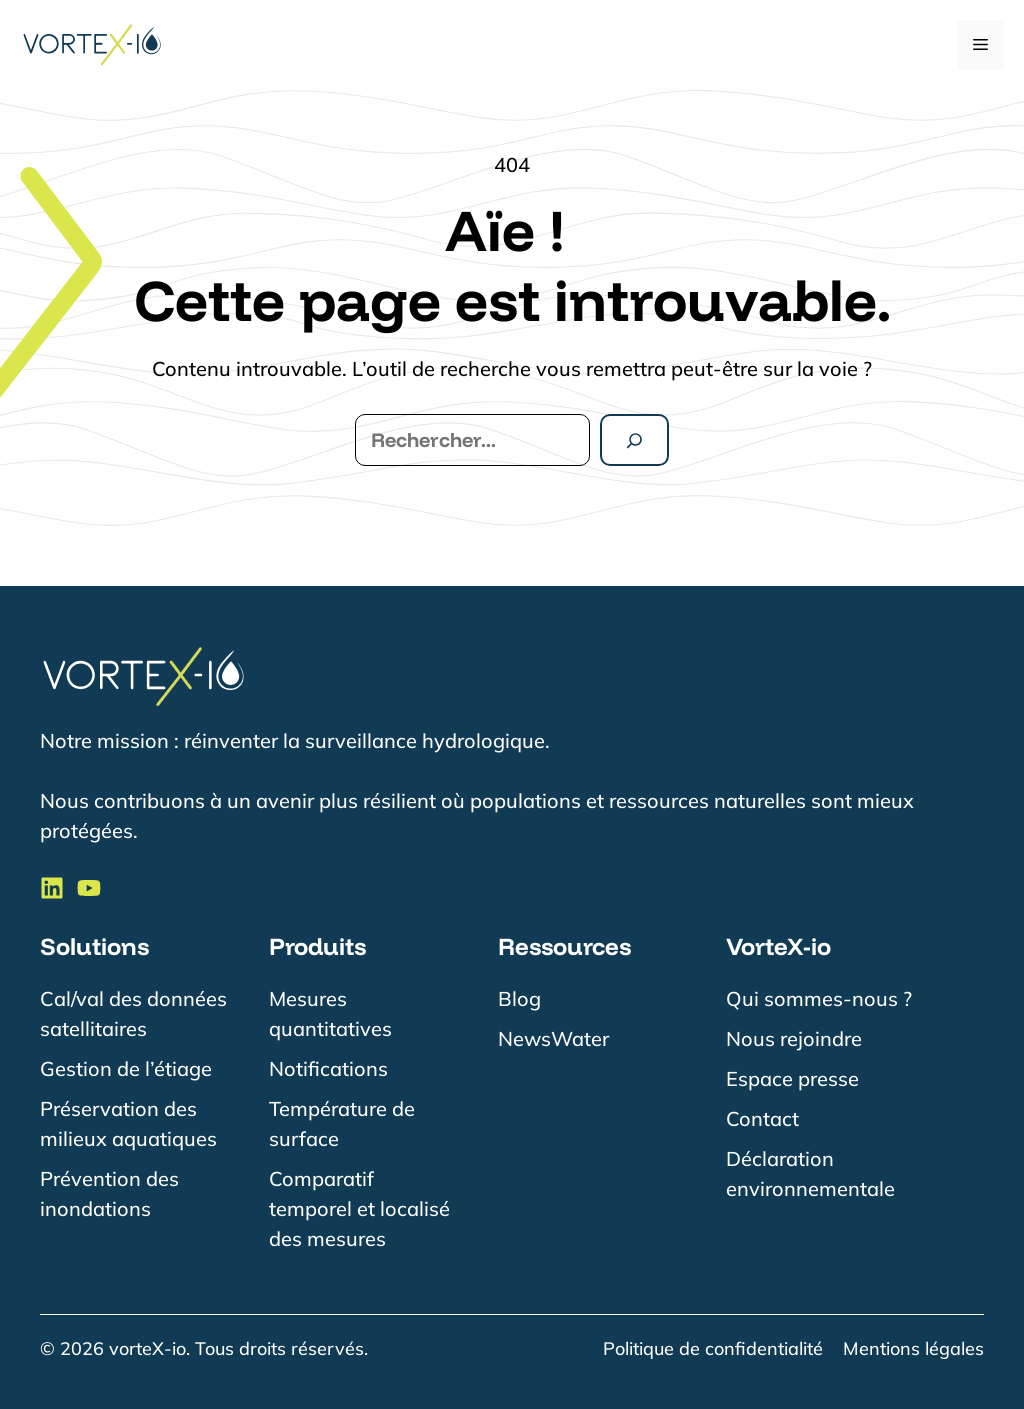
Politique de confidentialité (713, 1348)
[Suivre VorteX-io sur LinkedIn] (52, 888)
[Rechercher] (634, 440)
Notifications (328, 1068)
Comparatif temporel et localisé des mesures (359, 1208)
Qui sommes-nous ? (819, 998)
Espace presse (792, 1078)
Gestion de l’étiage (126, 1068)
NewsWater (553, 1038)
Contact (762, 1118)
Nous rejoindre (794, 1038)
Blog (519, 998)
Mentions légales (913, 1348)
